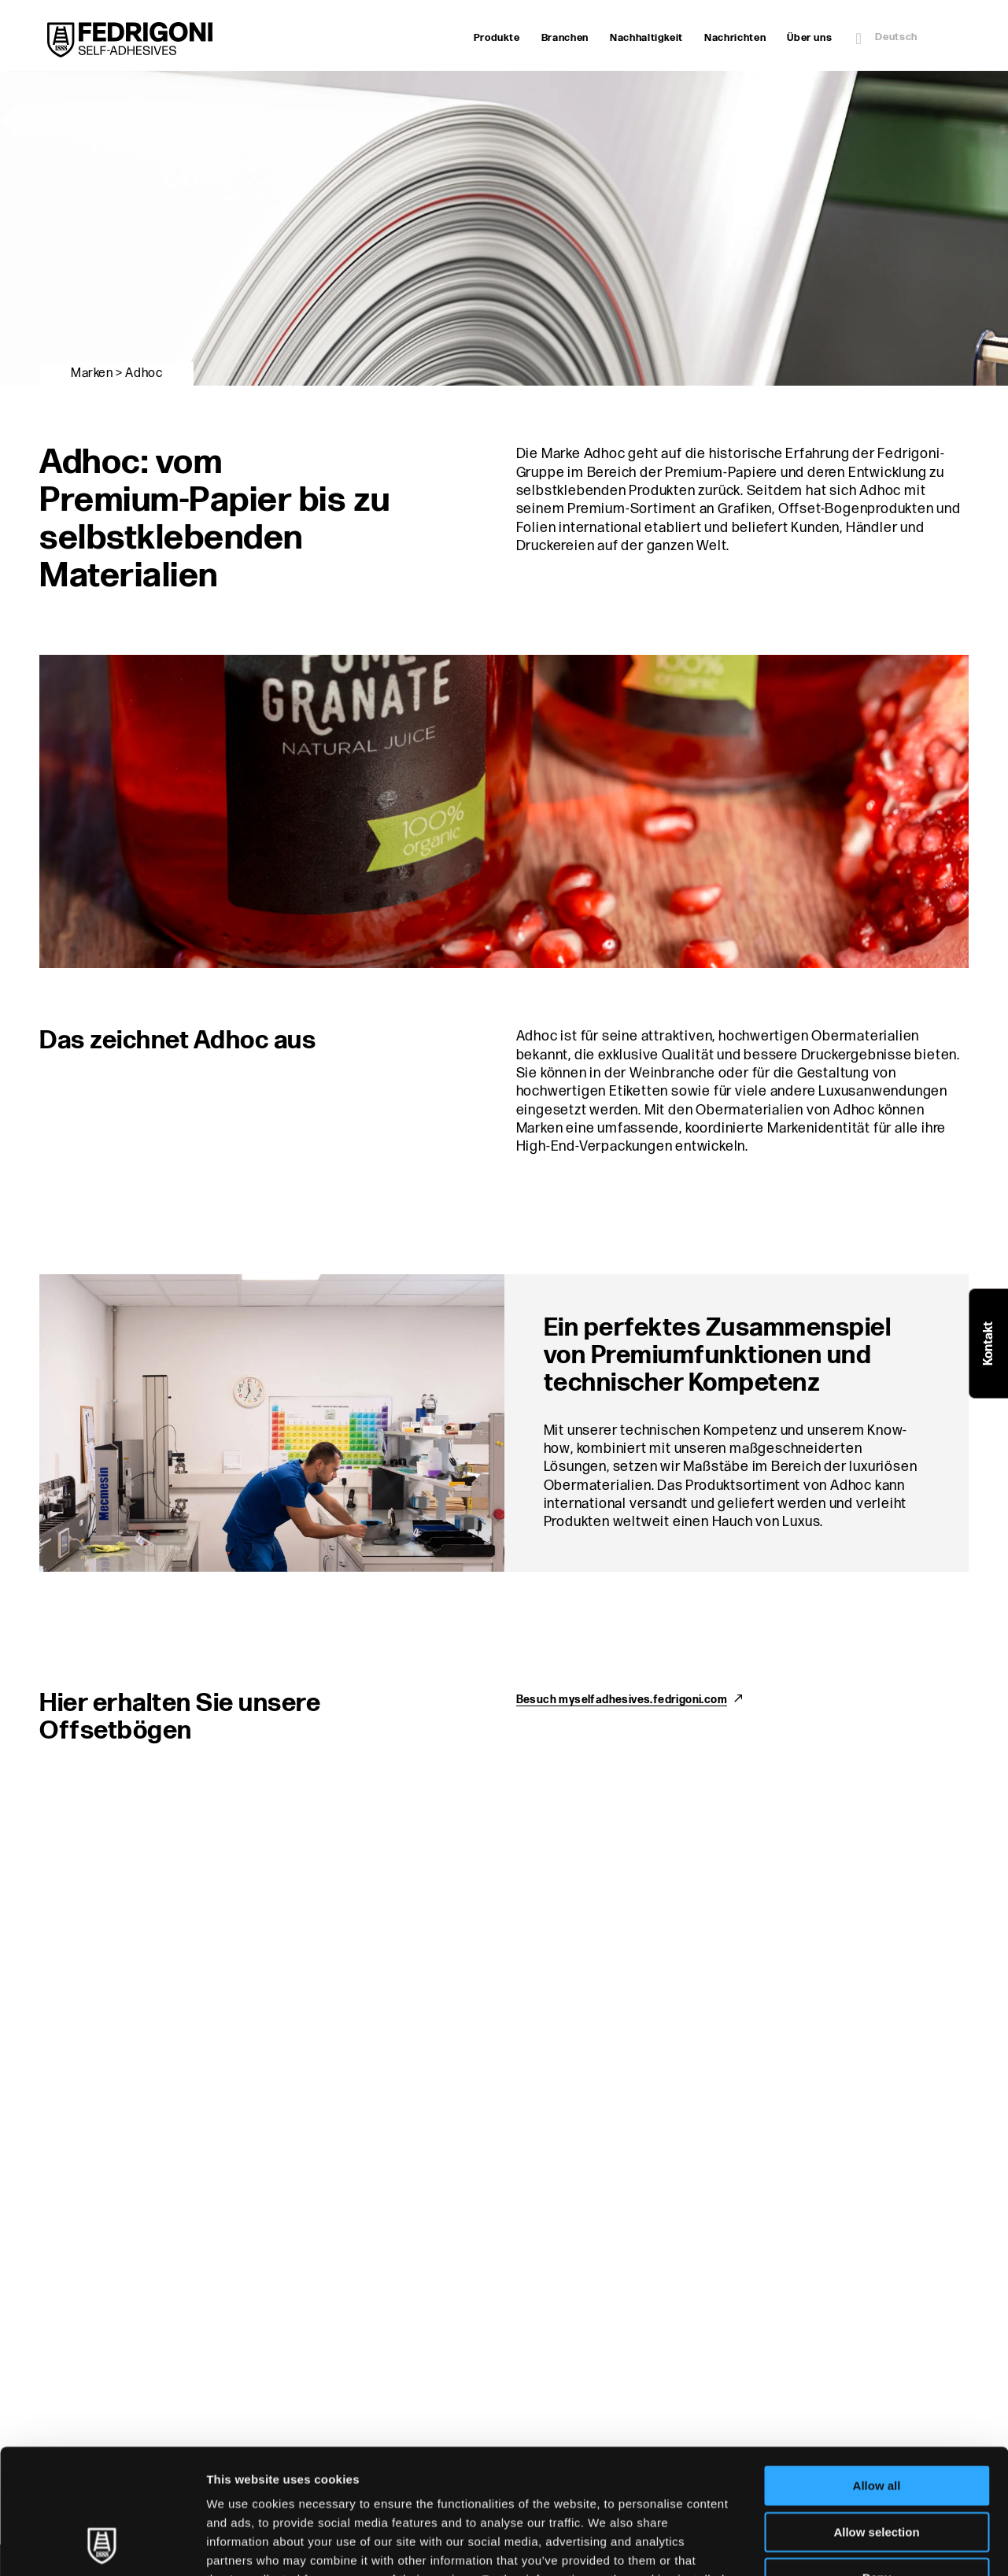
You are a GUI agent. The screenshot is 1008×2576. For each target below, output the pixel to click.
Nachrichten (735, 37)
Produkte (497, 37)
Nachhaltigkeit (646, 37)
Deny (877, 2460)
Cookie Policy (472, 2481)
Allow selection (876, 2415)
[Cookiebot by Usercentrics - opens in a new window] (102, 2545)
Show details (825, 2545)
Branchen (565, 37)
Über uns (809, 37)
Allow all (877, 2368)
